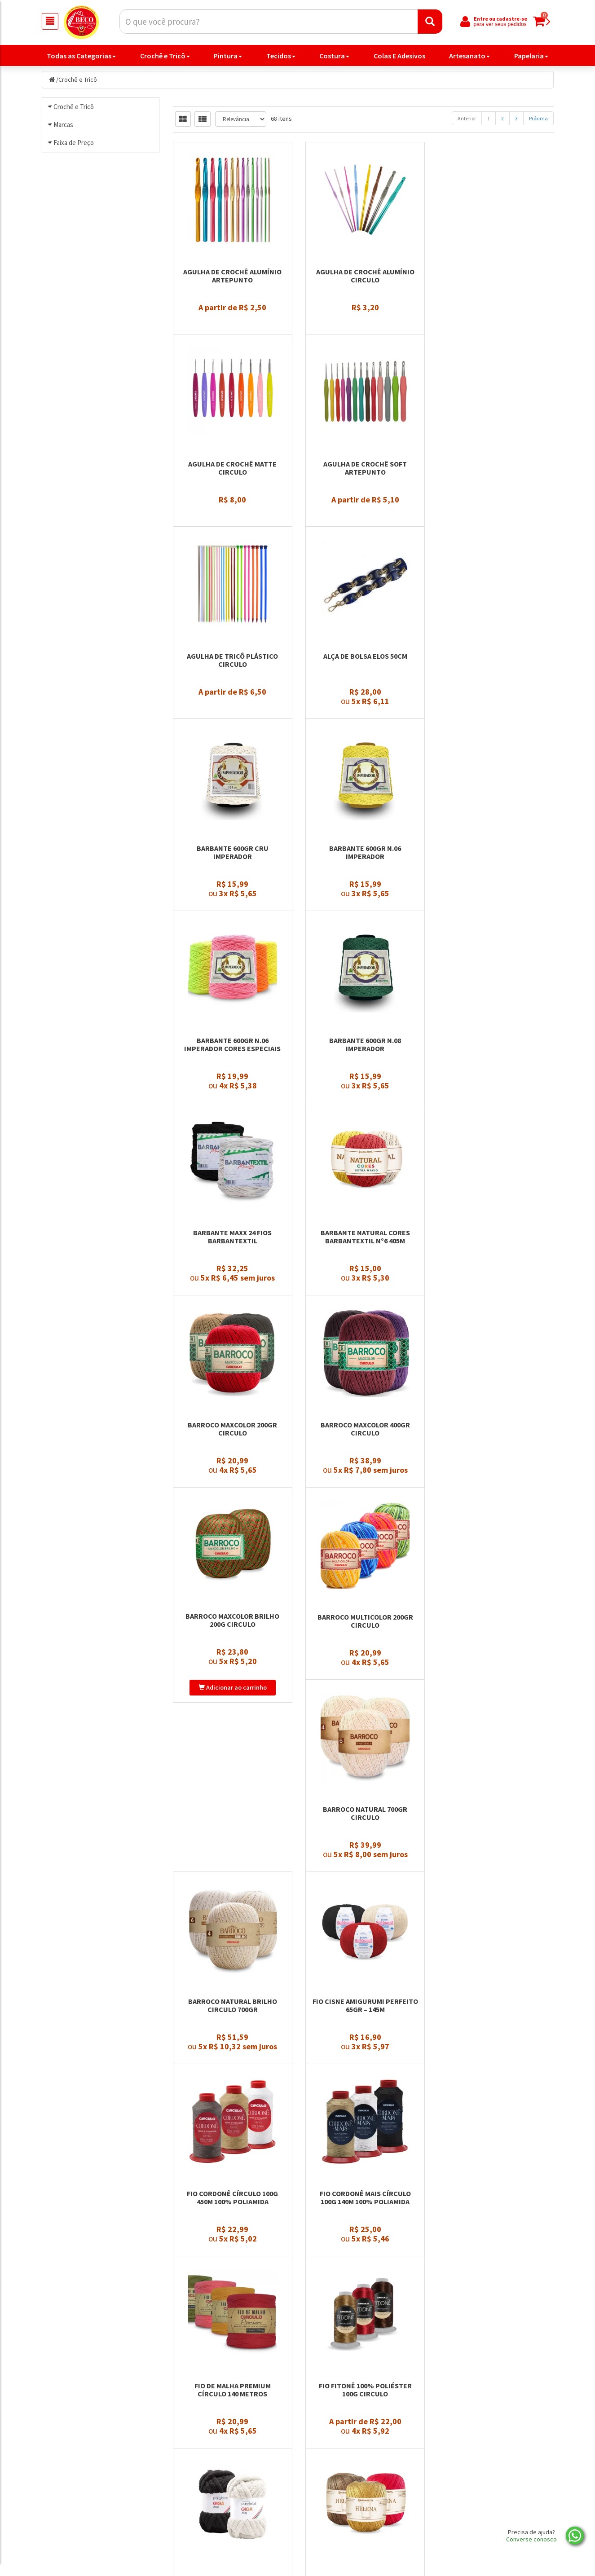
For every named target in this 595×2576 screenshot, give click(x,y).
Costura (334, 55)
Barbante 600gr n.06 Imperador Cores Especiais (494, 724)
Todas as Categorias (81, 55)
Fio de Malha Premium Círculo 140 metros (232, 1842)
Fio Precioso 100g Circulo (494, 2285)
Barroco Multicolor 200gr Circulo (232, 1395)
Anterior (467, 120)
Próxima (538, 120)
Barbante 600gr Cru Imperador (232, 724)
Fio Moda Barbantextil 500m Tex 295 (494, 2066)
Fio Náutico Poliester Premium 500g (232, 2290)
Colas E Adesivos (399, 55)
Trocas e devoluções (339, 2522)
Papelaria (531, 55)
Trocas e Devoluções (208, 2522)
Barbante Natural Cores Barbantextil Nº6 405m (494, 948)
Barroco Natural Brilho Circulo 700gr (494, 1395)
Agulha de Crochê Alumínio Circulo (363, 277)
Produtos (323, 2475)
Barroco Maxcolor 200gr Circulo (232, 1171)
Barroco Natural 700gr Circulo (363, 1395)
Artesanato (469, 55)
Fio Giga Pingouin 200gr (494, 1838)
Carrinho (322, 2487)
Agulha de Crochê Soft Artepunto (231, 501)
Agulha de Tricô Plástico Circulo (363, 501)
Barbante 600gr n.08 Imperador (232, 948)
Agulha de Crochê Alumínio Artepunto (232, 277)
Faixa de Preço (73, 368)
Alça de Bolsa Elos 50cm (495, 497)
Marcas (63, 198)
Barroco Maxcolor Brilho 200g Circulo (495, 1171)
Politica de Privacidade (212, 2487)
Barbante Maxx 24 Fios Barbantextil (363, 948)
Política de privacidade (343, 2510)
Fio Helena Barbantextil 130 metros (231, 2066)
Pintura (228, 55)
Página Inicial (198, 2475)
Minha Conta (328, 2498)
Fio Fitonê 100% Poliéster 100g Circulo (363, 1842)
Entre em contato (205, 2498)
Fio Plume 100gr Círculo (363, 2285)
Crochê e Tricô (165, 55)
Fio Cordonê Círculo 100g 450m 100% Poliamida (363, 1619)
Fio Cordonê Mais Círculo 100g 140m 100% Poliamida (494, 1619)
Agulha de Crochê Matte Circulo (494, 277)
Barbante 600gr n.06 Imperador (363, 724)
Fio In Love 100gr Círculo (363, 2062)
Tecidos (280, 55)
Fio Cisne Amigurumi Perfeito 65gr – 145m (232, 1619)
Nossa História (200, 2510)
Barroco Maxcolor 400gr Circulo (363, 1171)
